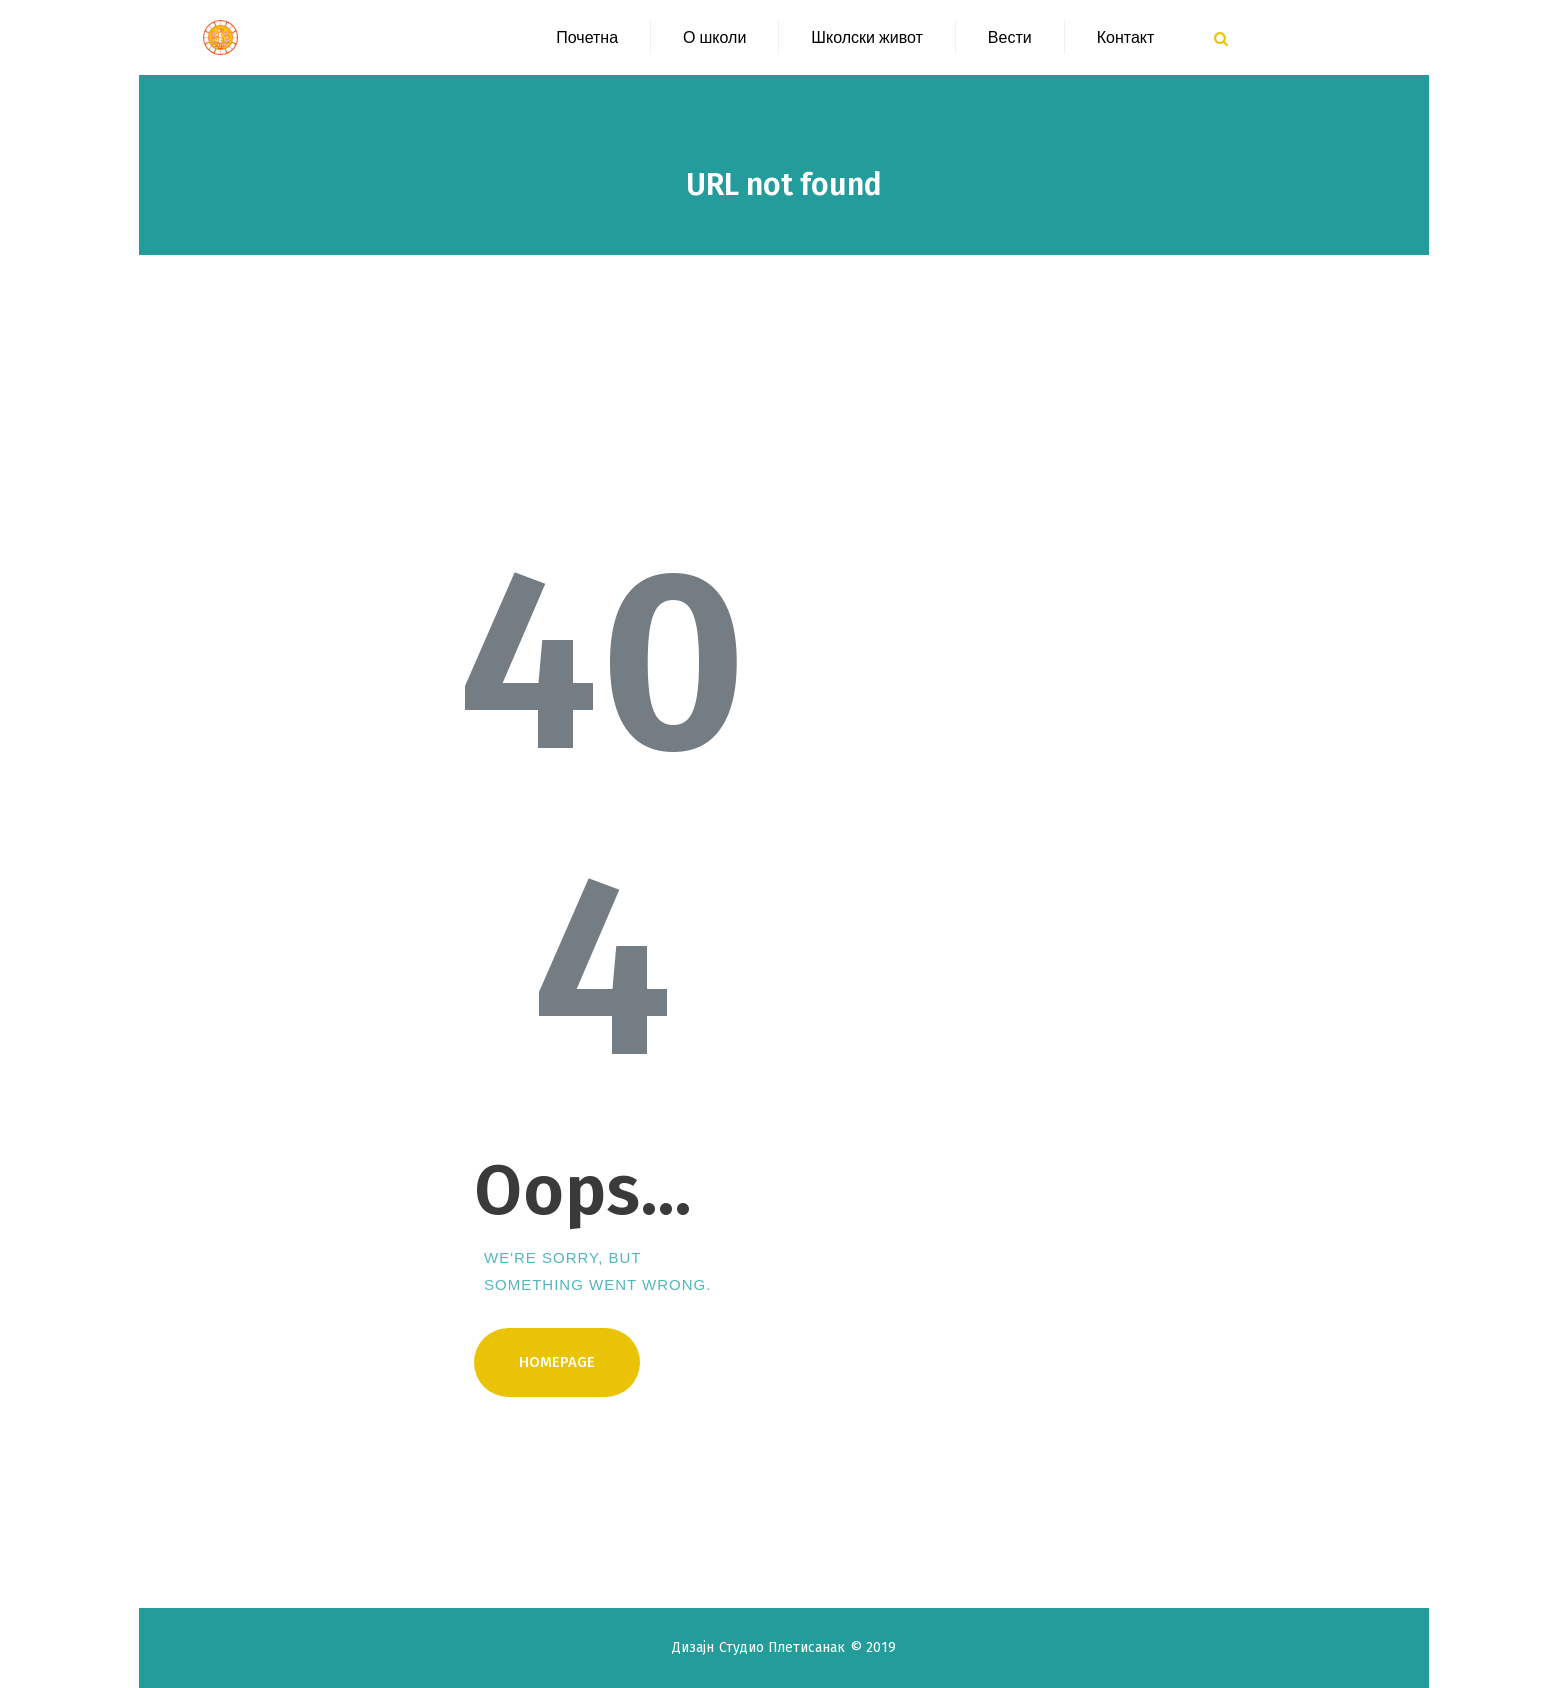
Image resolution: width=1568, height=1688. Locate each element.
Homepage (557, 1362)
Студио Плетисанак (784, 1647)
